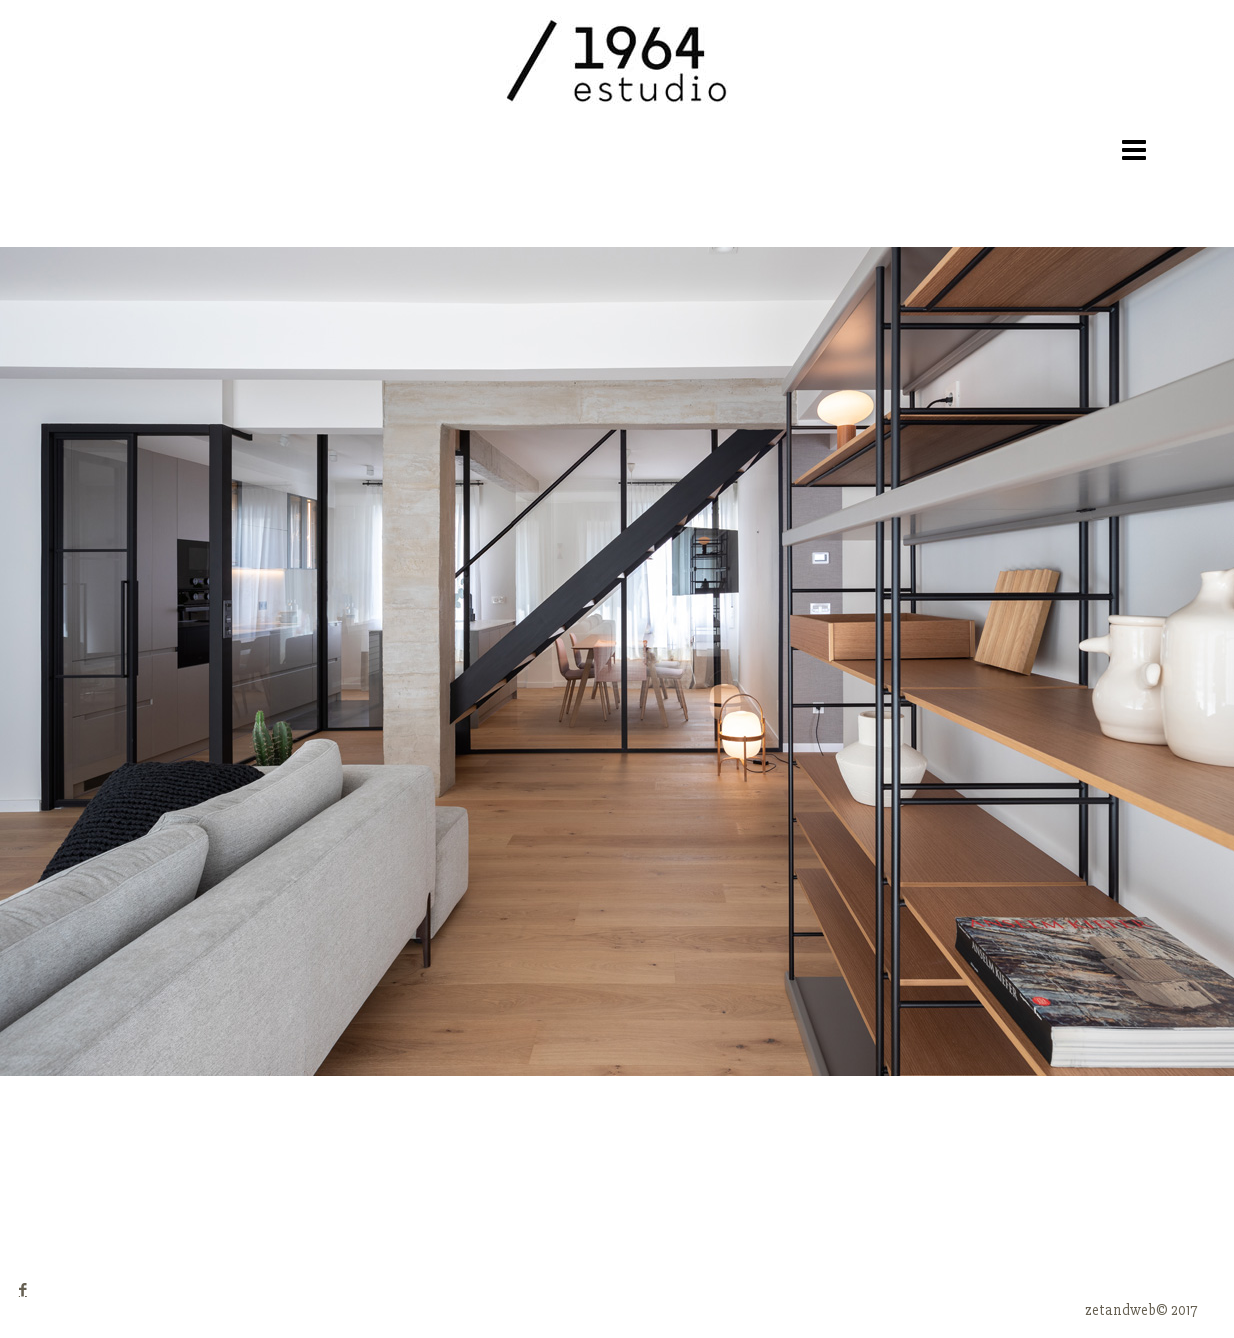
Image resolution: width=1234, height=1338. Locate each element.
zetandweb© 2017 (1141, 1310)
